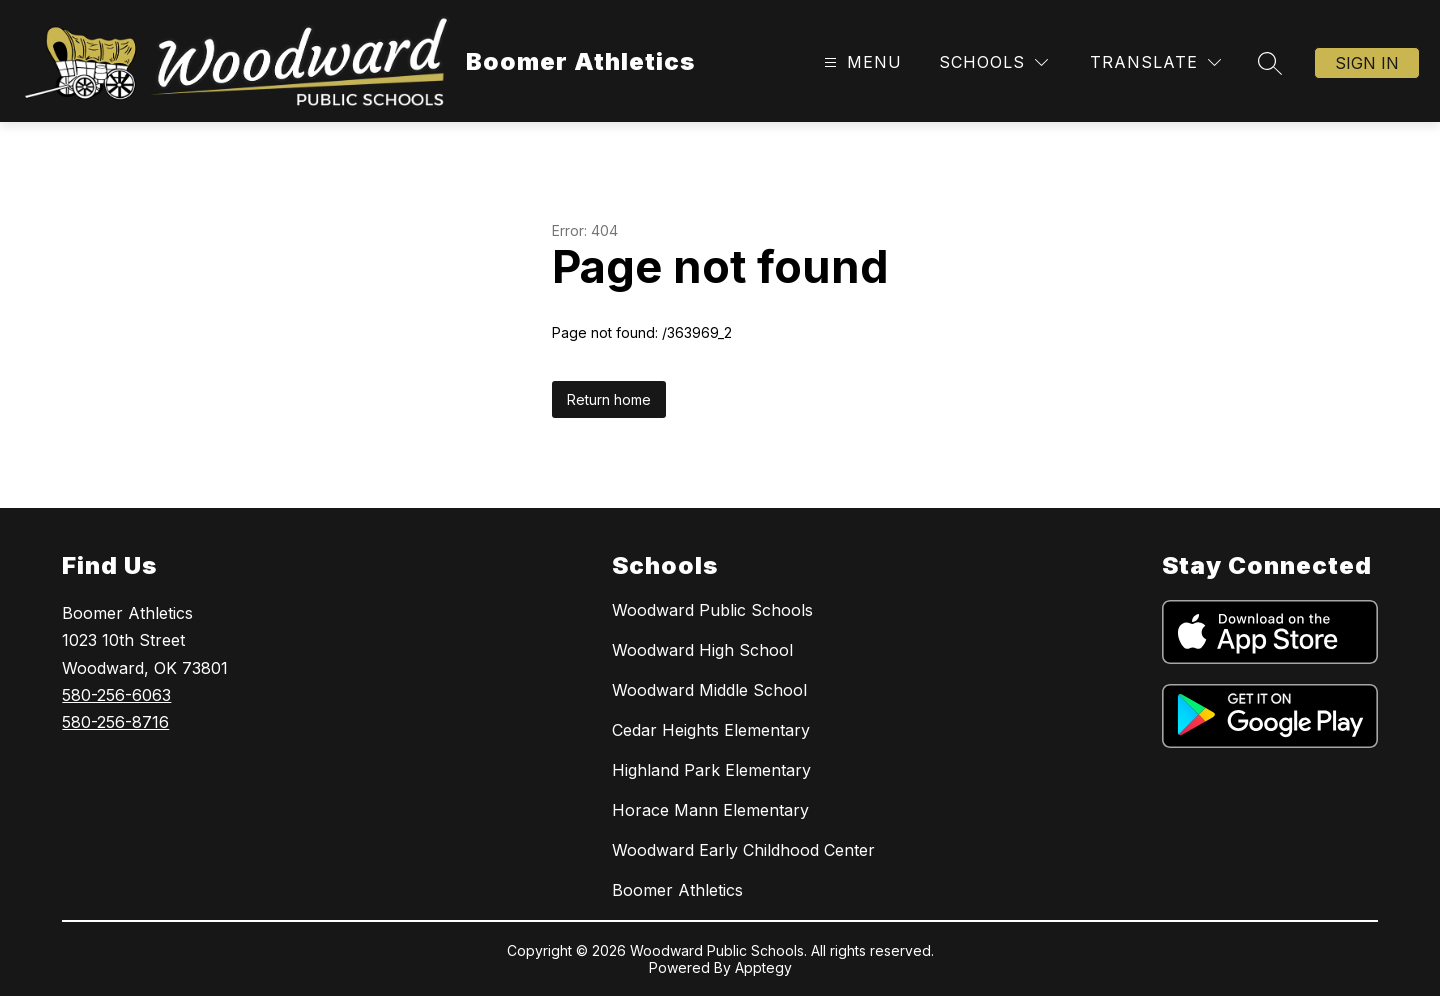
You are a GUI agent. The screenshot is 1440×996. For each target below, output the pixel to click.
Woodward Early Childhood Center (743, 850)
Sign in (1367, 63)
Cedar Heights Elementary (711, 730)
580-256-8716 (115, 722)
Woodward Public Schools (712, 610)
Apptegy (763, 967)
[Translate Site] (1155, 62)
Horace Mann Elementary (710, 810)
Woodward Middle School (709, 690)
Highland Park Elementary (711, 770)
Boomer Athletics (677, 890)
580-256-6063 (116, 695)
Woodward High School (702, 650)
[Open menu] (860, 62)
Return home (609, 399)
